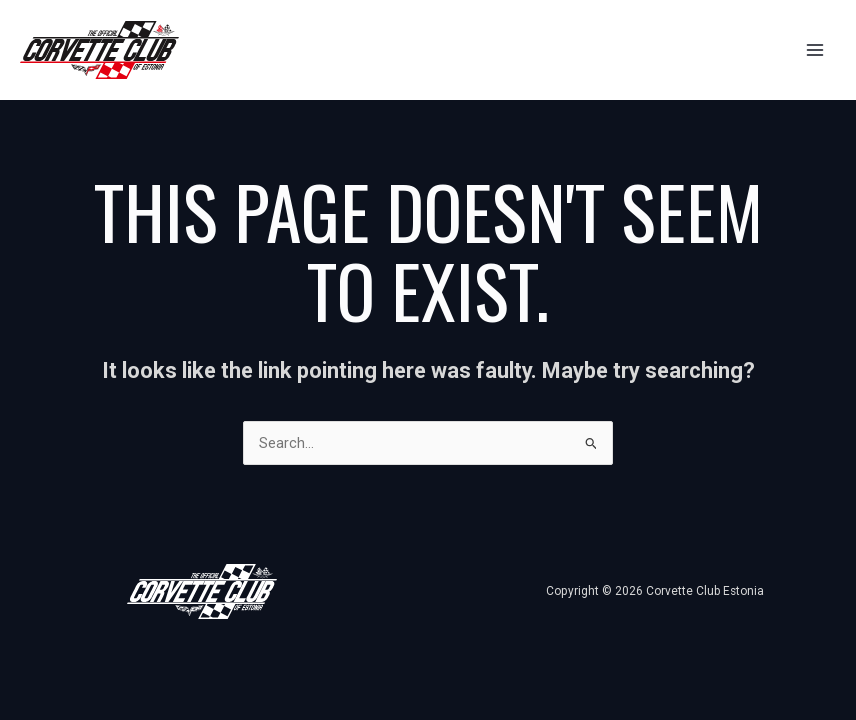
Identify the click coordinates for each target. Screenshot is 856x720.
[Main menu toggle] (815, 50)
